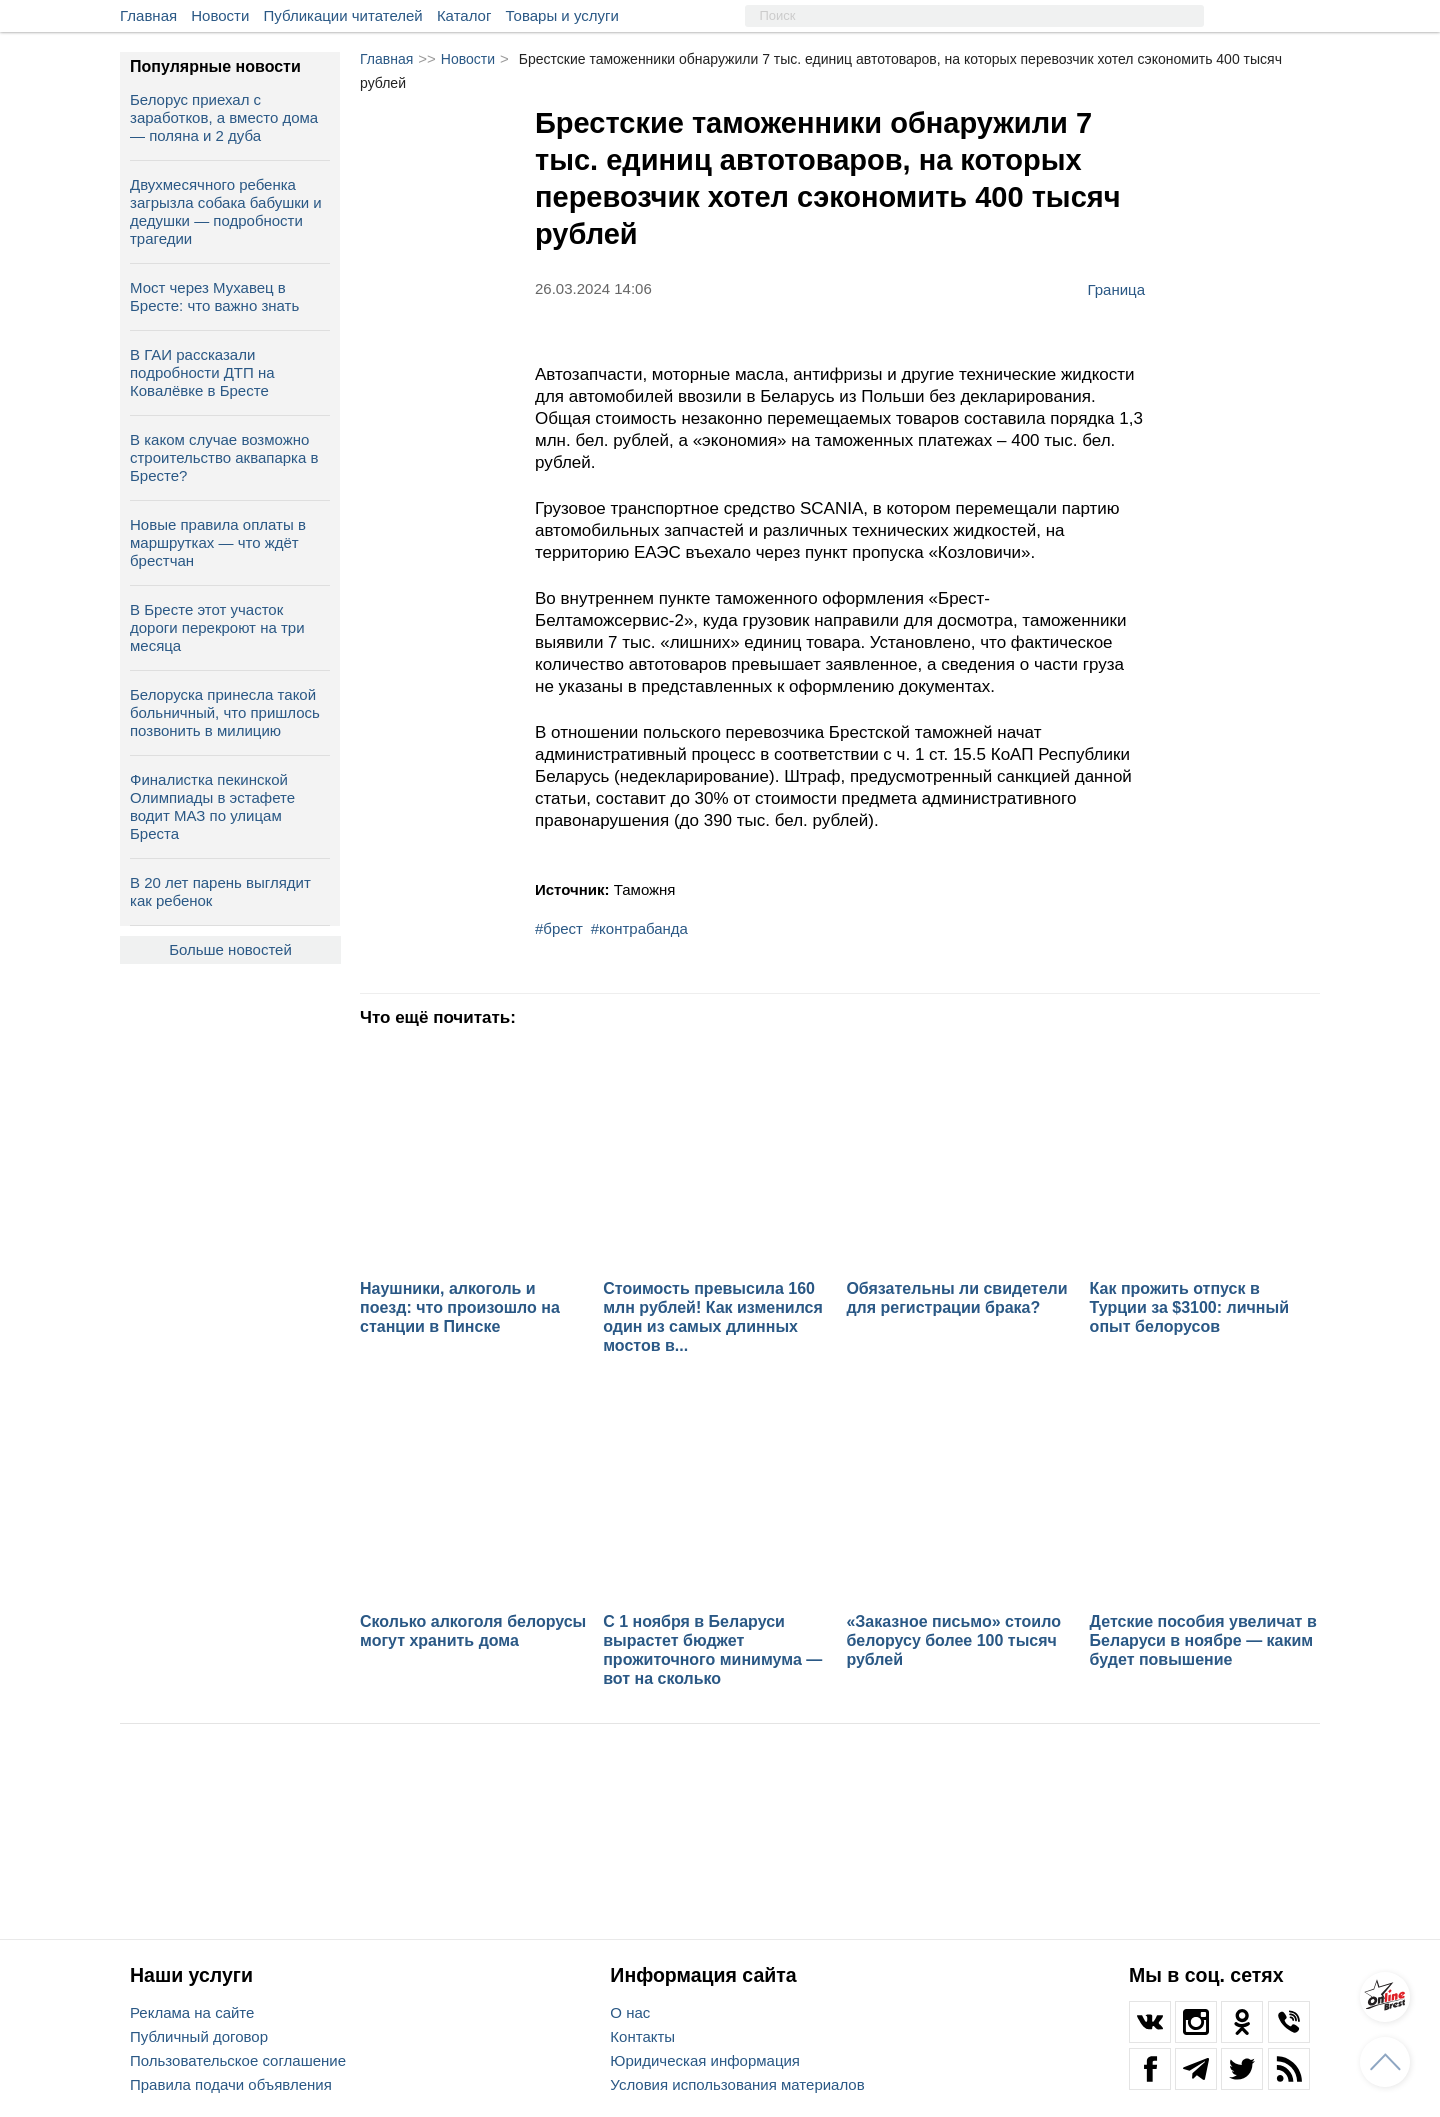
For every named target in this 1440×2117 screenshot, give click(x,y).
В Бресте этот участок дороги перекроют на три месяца (217, 627)
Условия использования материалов (737, 2084)
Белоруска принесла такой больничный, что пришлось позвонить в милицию (225, 712)
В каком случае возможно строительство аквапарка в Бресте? (224, 457)
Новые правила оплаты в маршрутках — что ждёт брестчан (218, 542)
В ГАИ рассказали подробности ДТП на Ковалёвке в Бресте (202, 372)
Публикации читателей (343, 15)
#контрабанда (639, 928)
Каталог (464, 15)
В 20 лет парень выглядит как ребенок (220, 891)
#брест (559, 928)
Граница (1116, 289)
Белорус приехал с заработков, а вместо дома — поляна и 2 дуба (224, 117)
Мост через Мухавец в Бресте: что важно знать (214, 296)
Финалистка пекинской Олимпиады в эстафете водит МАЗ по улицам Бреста (212, 806)
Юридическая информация (705, 2060)
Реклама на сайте (192, 2012)
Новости (220, 15)
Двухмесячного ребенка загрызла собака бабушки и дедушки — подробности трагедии (226, 211)
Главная (148, 15)
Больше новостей (230, 949)
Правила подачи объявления (231, 2084)
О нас (630, 2012)
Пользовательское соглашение (238, 2060)
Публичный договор (199, 2036)
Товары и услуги (562, 15)
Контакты (642, 2036)
